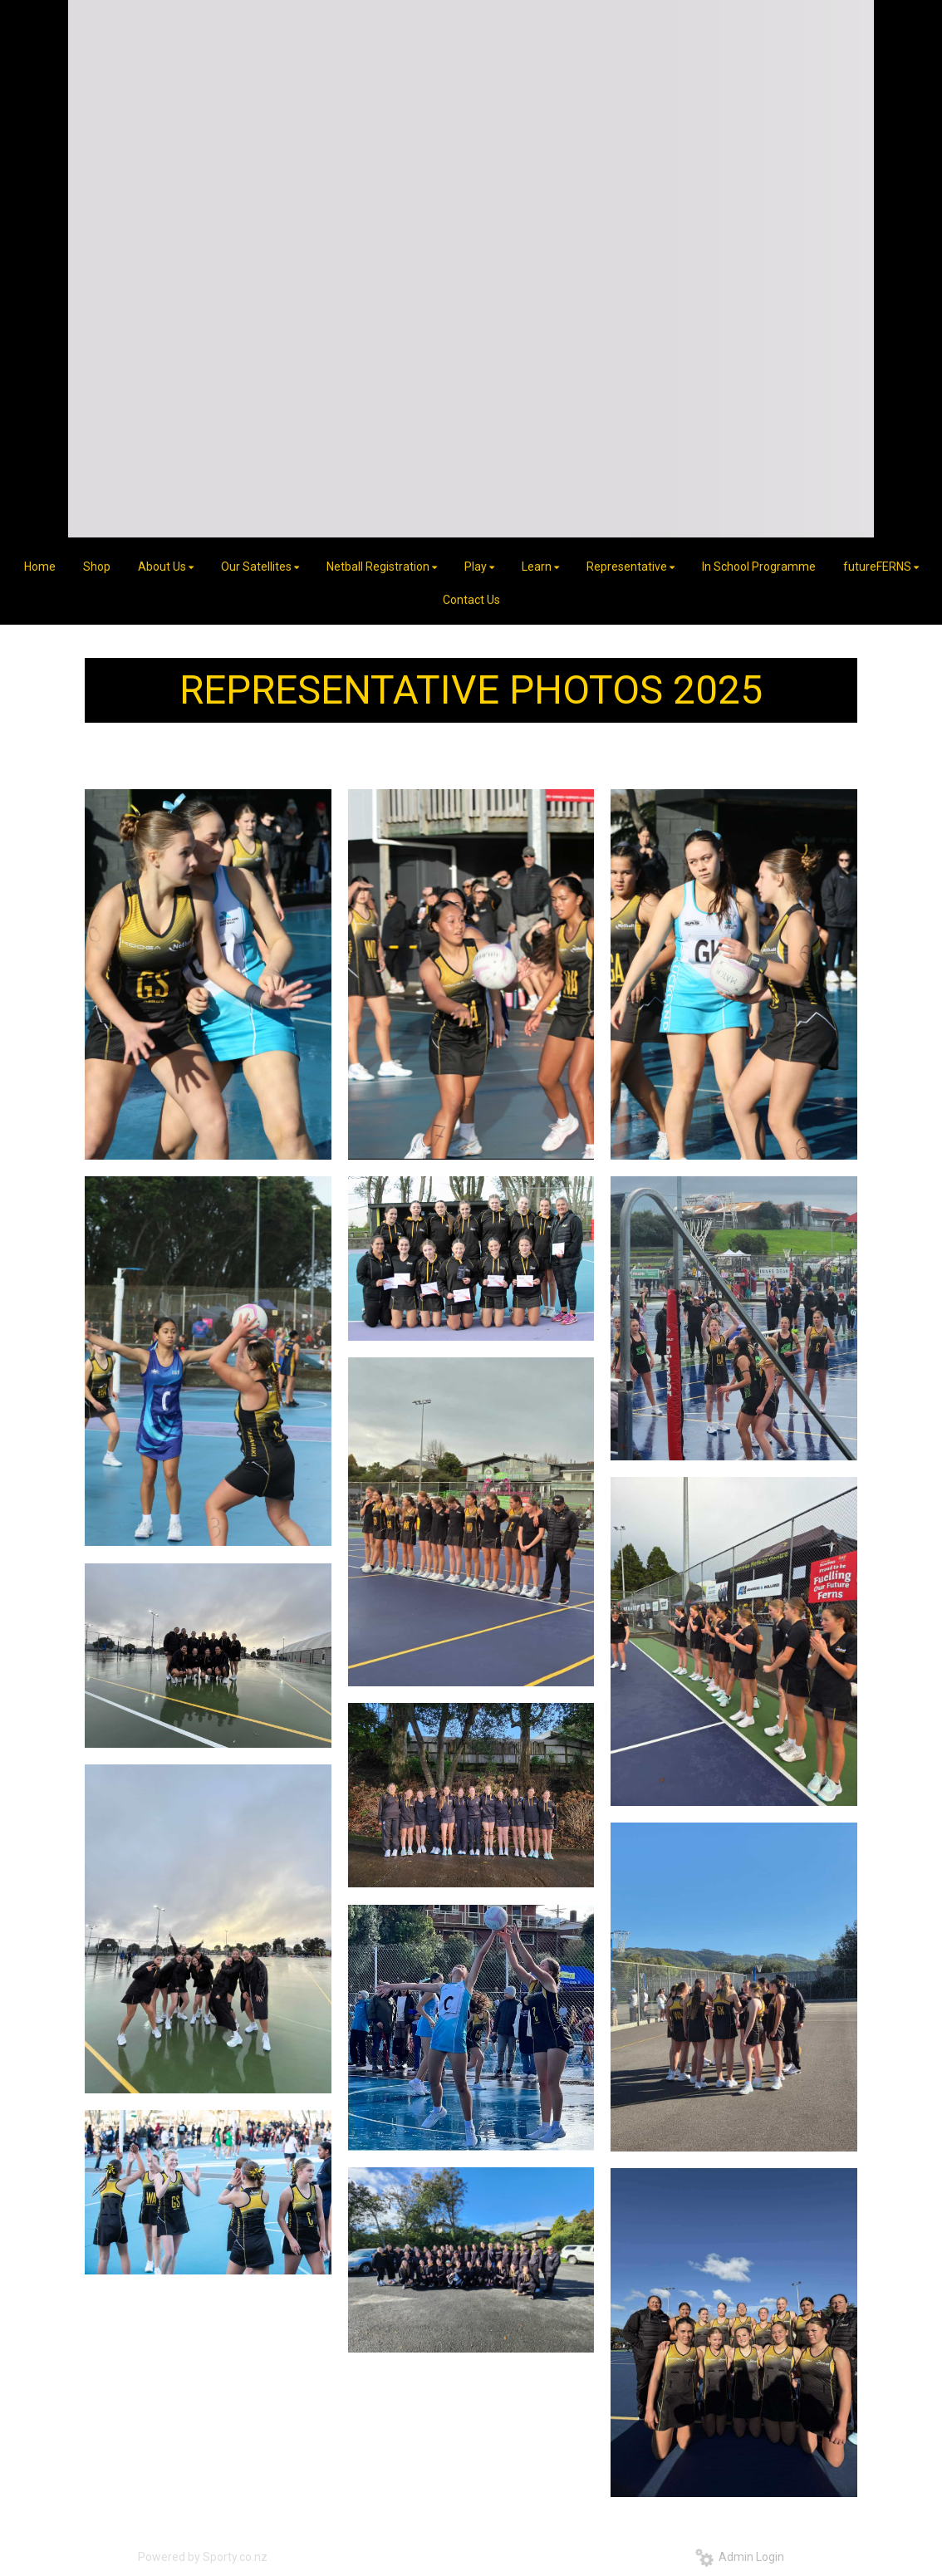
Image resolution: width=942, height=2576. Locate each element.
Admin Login (739, 2557)
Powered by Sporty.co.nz (202, 2557)
